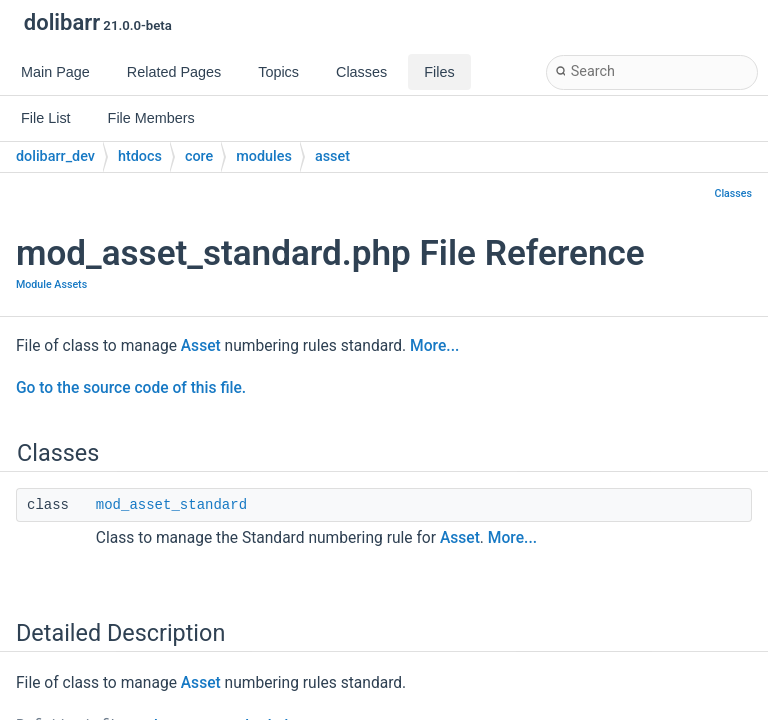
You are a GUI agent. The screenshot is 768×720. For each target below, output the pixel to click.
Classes (733, 193)
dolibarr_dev (55, 156)
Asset (201, 346)
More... (434, 346)
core (199, 156)
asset (332, 156)
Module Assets (51, 284)
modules (264, 156)
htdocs (140, 156)
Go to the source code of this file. (131, 388)
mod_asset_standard (171, 505)
